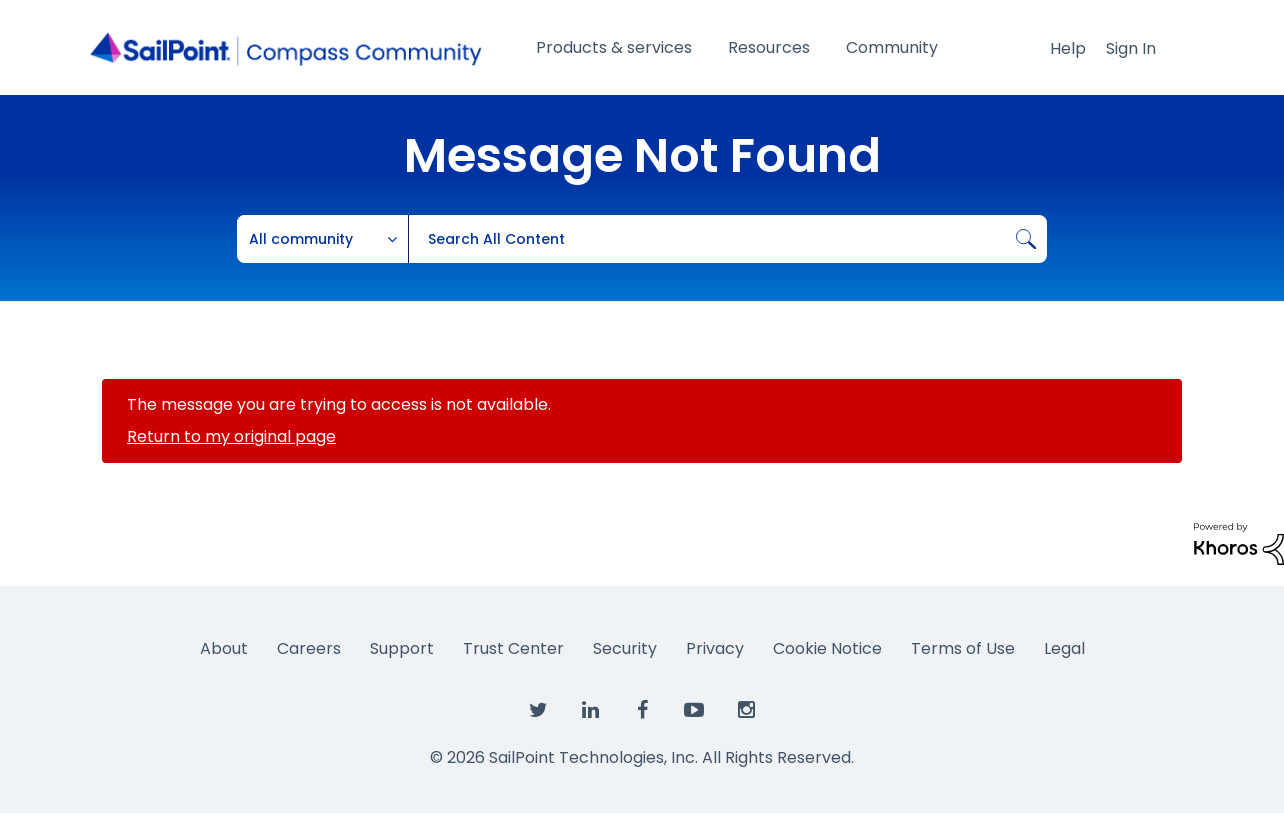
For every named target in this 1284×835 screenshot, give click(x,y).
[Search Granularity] (323, 239)
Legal (1064, 648)
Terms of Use (963, 648)
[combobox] (727, 239)
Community (892, 47)
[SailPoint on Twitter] (538, 711)
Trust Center (513, 648)
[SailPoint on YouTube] (694, 711)
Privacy (715, 648)
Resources (769, 47)
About (224, 648)
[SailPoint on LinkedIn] (590, 711)
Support (402, 648)
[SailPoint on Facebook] (642, 711)
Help (1068, 48)
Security (625, 648)
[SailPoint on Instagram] (746, 711)
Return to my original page (231, 436)
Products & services (614, 47)
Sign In (1131, 48)
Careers (309, 648)
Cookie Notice (827, 648)
